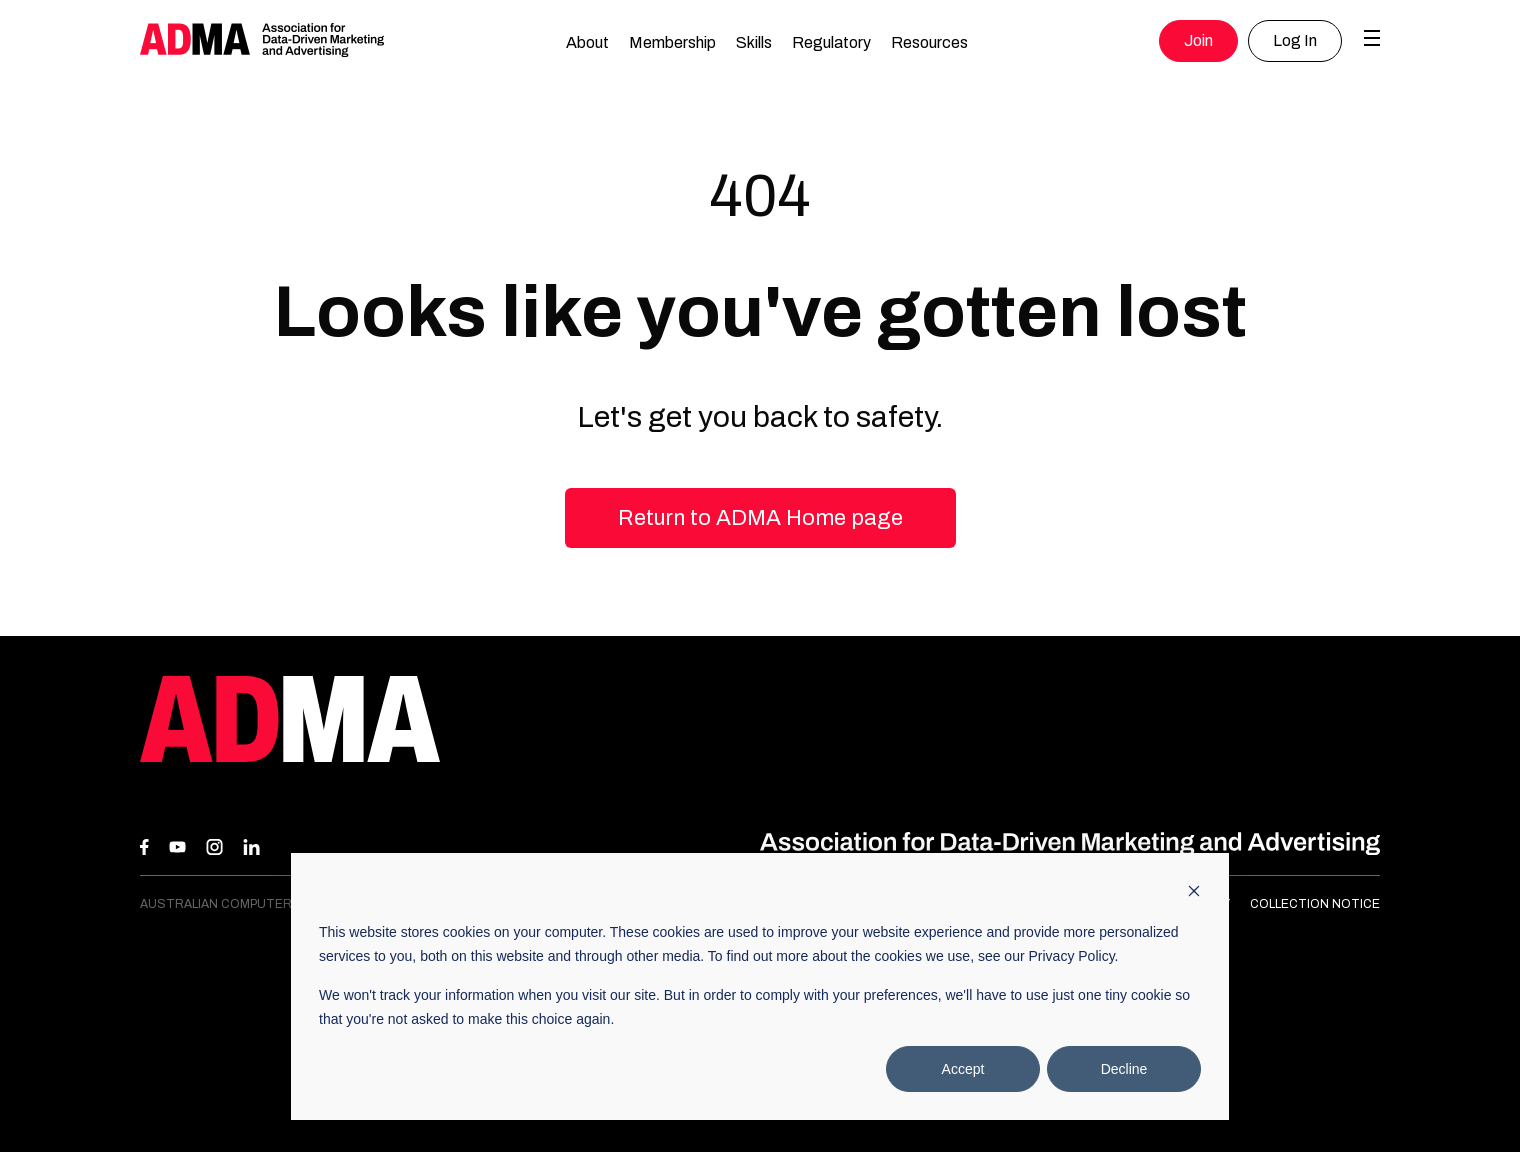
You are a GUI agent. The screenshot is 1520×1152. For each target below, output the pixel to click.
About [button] (587, 42)
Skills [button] (754, 42)
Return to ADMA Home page (760, 518)
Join (1198, 40)
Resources (929, 42)
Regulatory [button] (831, 42)
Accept (963, 1069)
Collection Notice (1315, 904)
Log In (1295, 40)
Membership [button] (672, 42)
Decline (1124, 1069)
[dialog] (760, 986)
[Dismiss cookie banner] (1194, 893)
